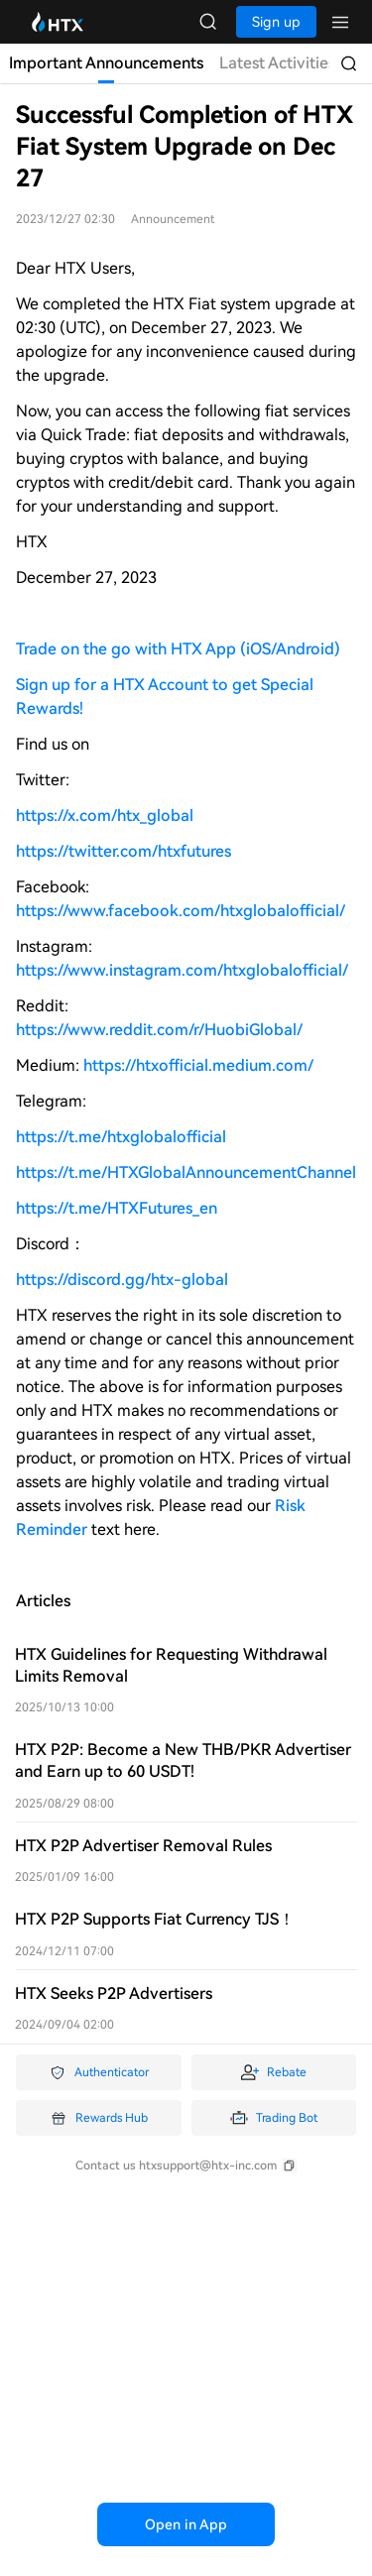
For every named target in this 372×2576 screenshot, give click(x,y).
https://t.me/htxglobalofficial (121, 1136)
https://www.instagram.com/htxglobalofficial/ (182, 970)
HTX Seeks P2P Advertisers (113, 1993)
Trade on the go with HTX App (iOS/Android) (178, 649)
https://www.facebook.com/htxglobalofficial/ (180, 910)
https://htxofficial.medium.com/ (198, 1065)
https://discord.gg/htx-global (122, 1279)
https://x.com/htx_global (104, 815)
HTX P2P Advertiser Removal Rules (143, 1845)
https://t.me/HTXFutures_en (116, 1208)
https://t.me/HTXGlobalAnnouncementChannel (186, 1172)
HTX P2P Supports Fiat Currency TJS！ (155, 1919)
